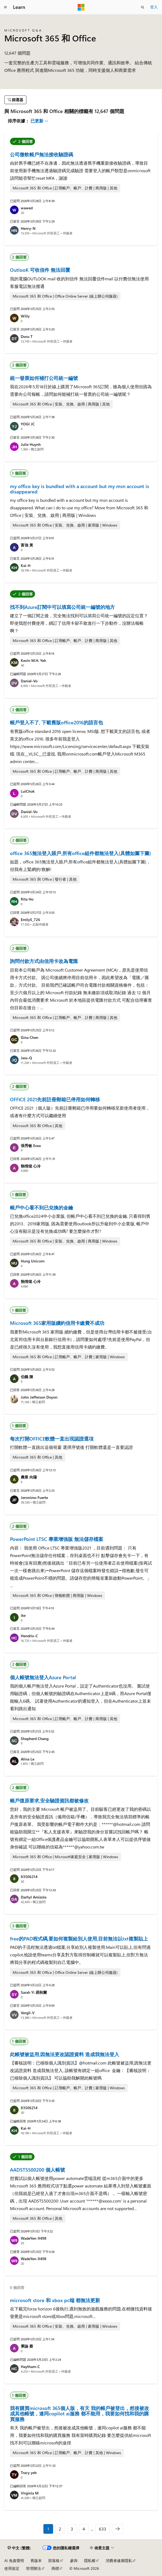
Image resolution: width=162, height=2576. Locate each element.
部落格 (54, 2560)
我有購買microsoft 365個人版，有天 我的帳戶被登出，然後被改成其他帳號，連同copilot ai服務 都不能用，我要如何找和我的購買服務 (79, 2413)
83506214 (29, 1876)
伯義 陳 (27, 1376)
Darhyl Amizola (33, 1897)
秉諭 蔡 (27, 2346)
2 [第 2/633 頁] (60, 2529)
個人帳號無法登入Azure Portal (43, 1677)
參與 (74, 2560)
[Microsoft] (81, 7)
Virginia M (30, 2493)
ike (23, 1615)
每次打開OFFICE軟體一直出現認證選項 (52, 1438)
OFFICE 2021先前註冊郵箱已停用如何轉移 (55, 1099)
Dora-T (27, 336)
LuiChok (28, 791)
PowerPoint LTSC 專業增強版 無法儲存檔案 (56, 1539)
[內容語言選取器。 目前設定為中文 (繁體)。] (19, 2548)
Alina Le (27, 1759)
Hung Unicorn (32, 1261)
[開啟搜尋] (142, 7)
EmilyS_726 (30, 919)
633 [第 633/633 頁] (102, 2529)
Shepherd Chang (35, 1738)
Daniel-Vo (29, 680)
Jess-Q (26, 1057)
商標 (55, 2568)
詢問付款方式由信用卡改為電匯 (44, 961)
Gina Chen (29, 1037)
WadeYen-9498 (33, 2238)
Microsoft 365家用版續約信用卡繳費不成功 (57, 1323)
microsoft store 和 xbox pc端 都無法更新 (55, 2300)
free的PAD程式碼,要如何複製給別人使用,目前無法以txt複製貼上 (79, 1938)
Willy (25, 316)
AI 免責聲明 (14, 2560)
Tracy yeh (29, 2472)
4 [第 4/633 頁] (83, 2529)
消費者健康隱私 (119, 2560)
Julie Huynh (31, 444)
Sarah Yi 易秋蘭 (34, 1992)
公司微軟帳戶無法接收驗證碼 (41, 154)
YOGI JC (28, 423)
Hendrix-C (29, 1635)
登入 (154, 6)
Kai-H (25, 565)
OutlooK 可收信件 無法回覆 (40, 270)
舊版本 (36, 2560)
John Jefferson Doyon (39, 1397)
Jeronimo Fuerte (34, 1497)
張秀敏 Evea (31, 1145)
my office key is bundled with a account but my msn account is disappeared (79, 489)
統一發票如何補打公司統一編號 (44, 378)
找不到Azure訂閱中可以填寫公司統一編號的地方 (62, 607)
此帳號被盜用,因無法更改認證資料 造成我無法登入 (64, 2054)
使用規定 (11, 2568)
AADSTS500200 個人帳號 (37, 2169)
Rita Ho (27, 899)
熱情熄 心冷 (31, 1166)
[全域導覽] (5, 7)
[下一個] (117, 2529)
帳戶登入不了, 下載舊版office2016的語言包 (56, 722)
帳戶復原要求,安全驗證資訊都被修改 (49, 1800)
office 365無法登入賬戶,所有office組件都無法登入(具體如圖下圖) (80, 853)
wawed (27, 207)
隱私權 (89, 2560)
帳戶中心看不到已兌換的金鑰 (41, 1207)
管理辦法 (33, 2568)
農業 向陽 (29, 1477)
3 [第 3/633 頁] (72, 2529)
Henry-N (28, 228)
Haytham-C (30, 2366)
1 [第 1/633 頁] (48, 2529)
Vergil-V (28, 2012)
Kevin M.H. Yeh (33, 660)
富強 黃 (27, 545)
